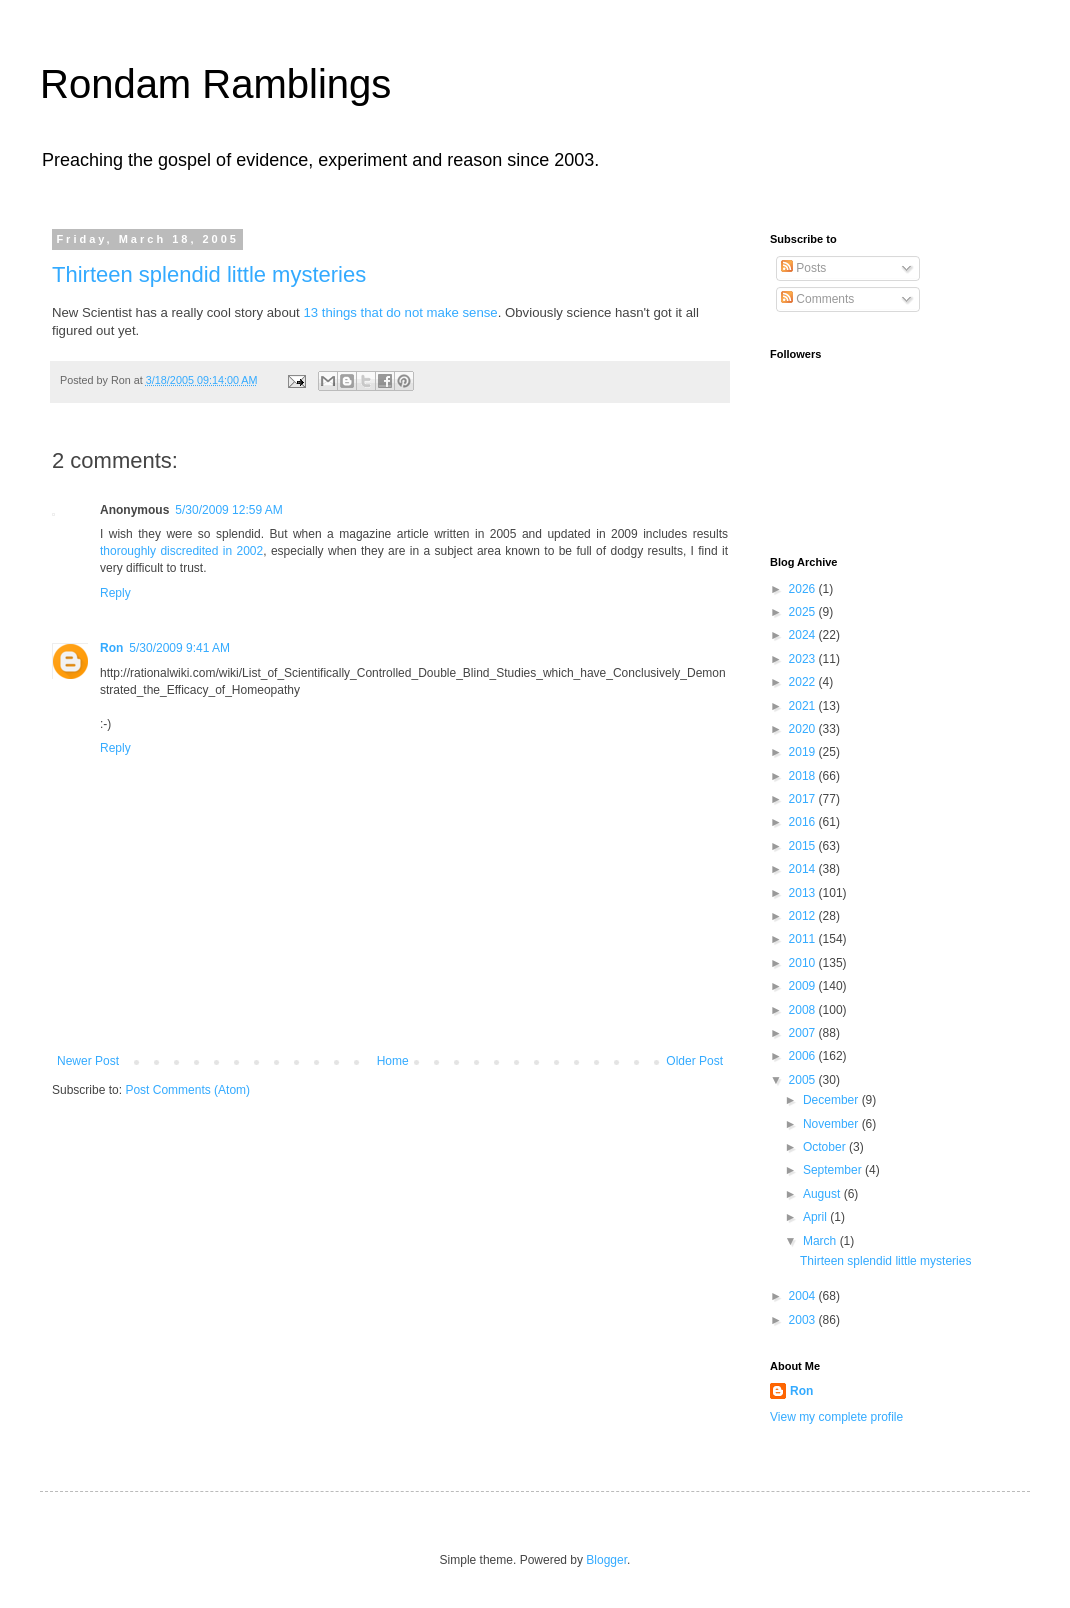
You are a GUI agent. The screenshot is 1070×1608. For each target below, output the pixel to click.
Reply (115, 593)
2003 (804, 1320)
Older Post (694, 1061)
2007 (804, 1033)
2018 (804, 776)
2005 (804, 1080)
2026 (804, 589)
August (823, 1194)
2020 (804, 729)
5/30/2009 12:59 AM (228, 510)
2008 (804, 1010)
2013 (804, 893)
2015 (804, 846)
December (832, 1100)
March (821, 1241)
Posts (803, 268)
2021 (804, 706)
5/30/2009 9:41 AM (179, 648)
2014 (804, 869)
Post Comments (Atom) (187, 1090)
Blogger (606, 1560)
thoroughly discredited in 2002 (181, 551)
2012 (804, 916)
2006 (804, 1056)
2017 (804, 799)
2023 (804, 659)
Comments (817, 299)
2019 (804, 752)
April (816, 1217)
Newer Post (88, 1061)
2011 (804, 939)
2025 (804, 612)
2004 (804, 1296)
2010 (804, 963)
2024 (804, 635)
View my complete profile (836, 1417)
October (826, 1147)
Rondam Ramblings (215, 84)
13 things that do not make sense (400, 312)
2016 (804, 822)
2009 (804, 986)
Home (393, 1061)
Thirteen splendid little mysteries (209, 274)
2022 (804, 682)
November (832, 1124)
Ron (111, 648)
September (834, 1170)
